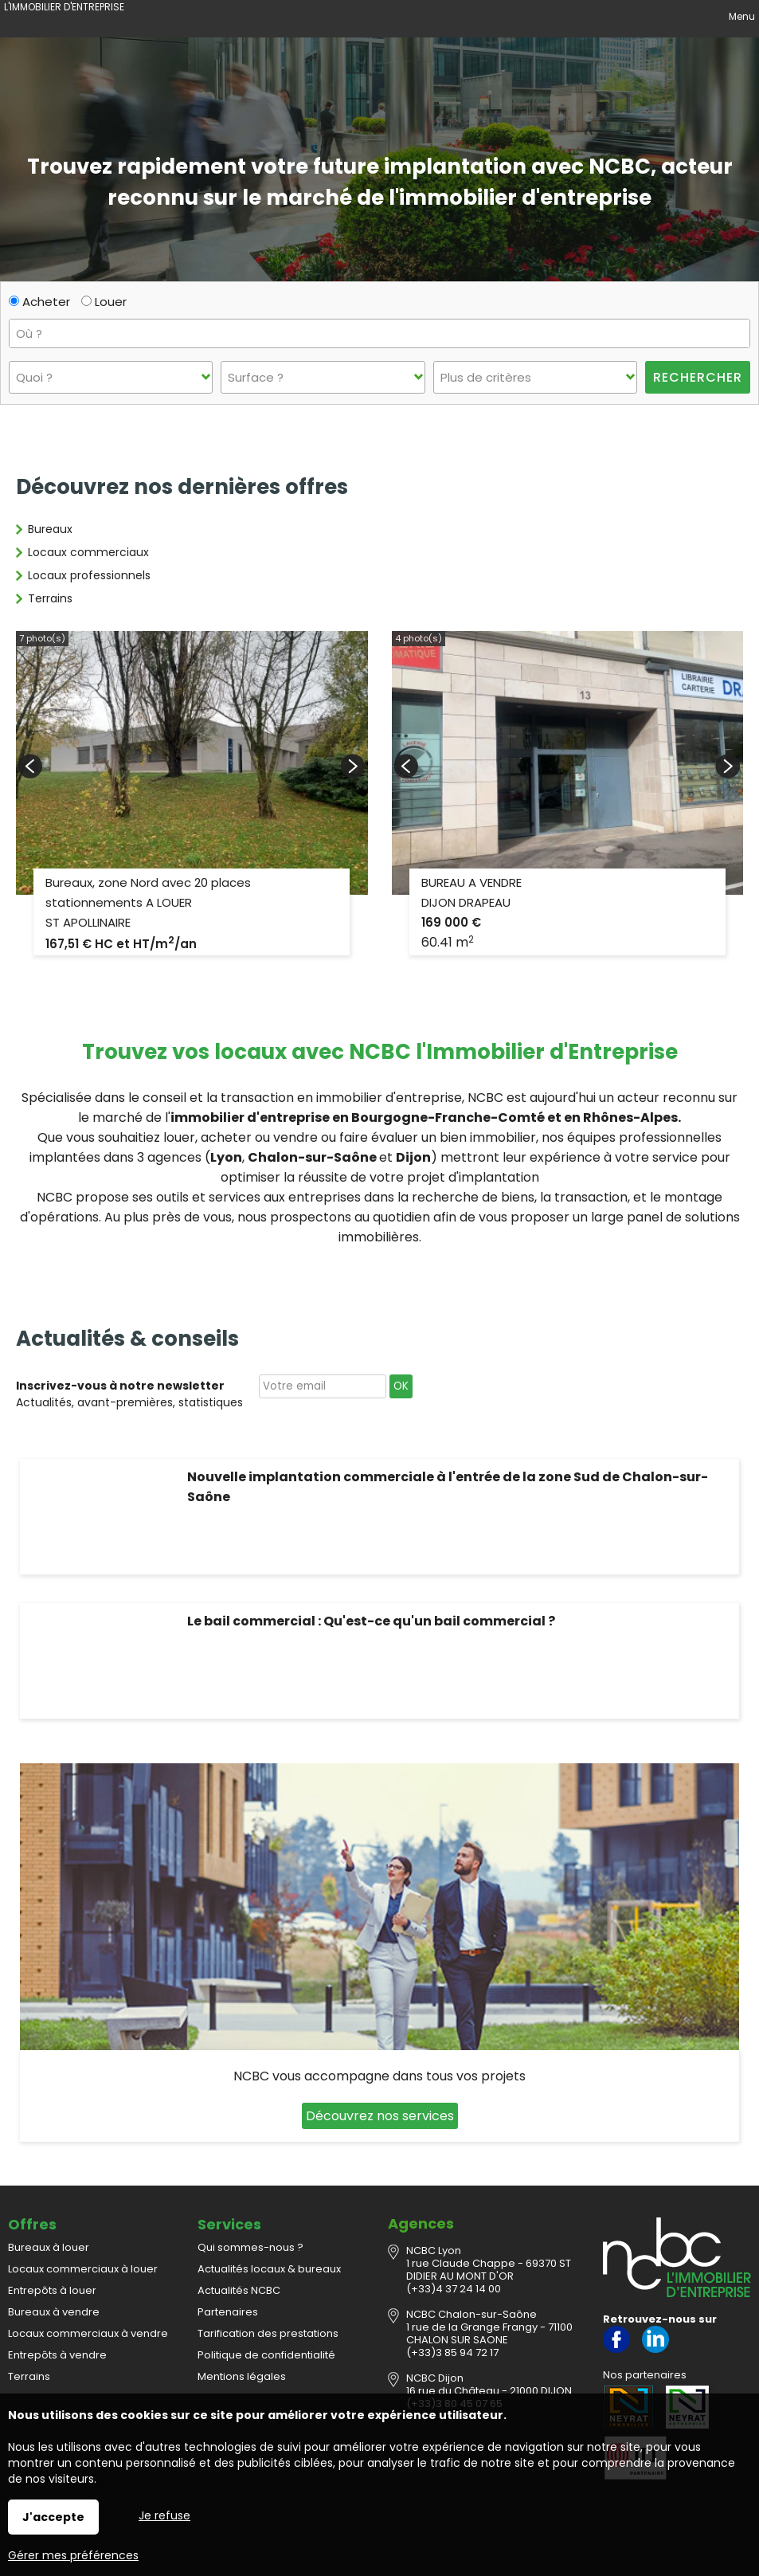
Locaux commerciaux (88, 552)
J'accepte (53, 2517)
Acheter (39, 301)
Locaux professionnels (89, 575)
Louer (104, 301)
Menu (740, 16)
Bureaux (50, 529)
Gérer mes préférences (73, 2555)
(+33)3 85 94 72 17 (452, 2352)
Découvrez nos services (380, 2116)
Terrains (50, 598)
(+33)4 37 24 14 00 (453, 2288)
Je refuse (164, 2515)
